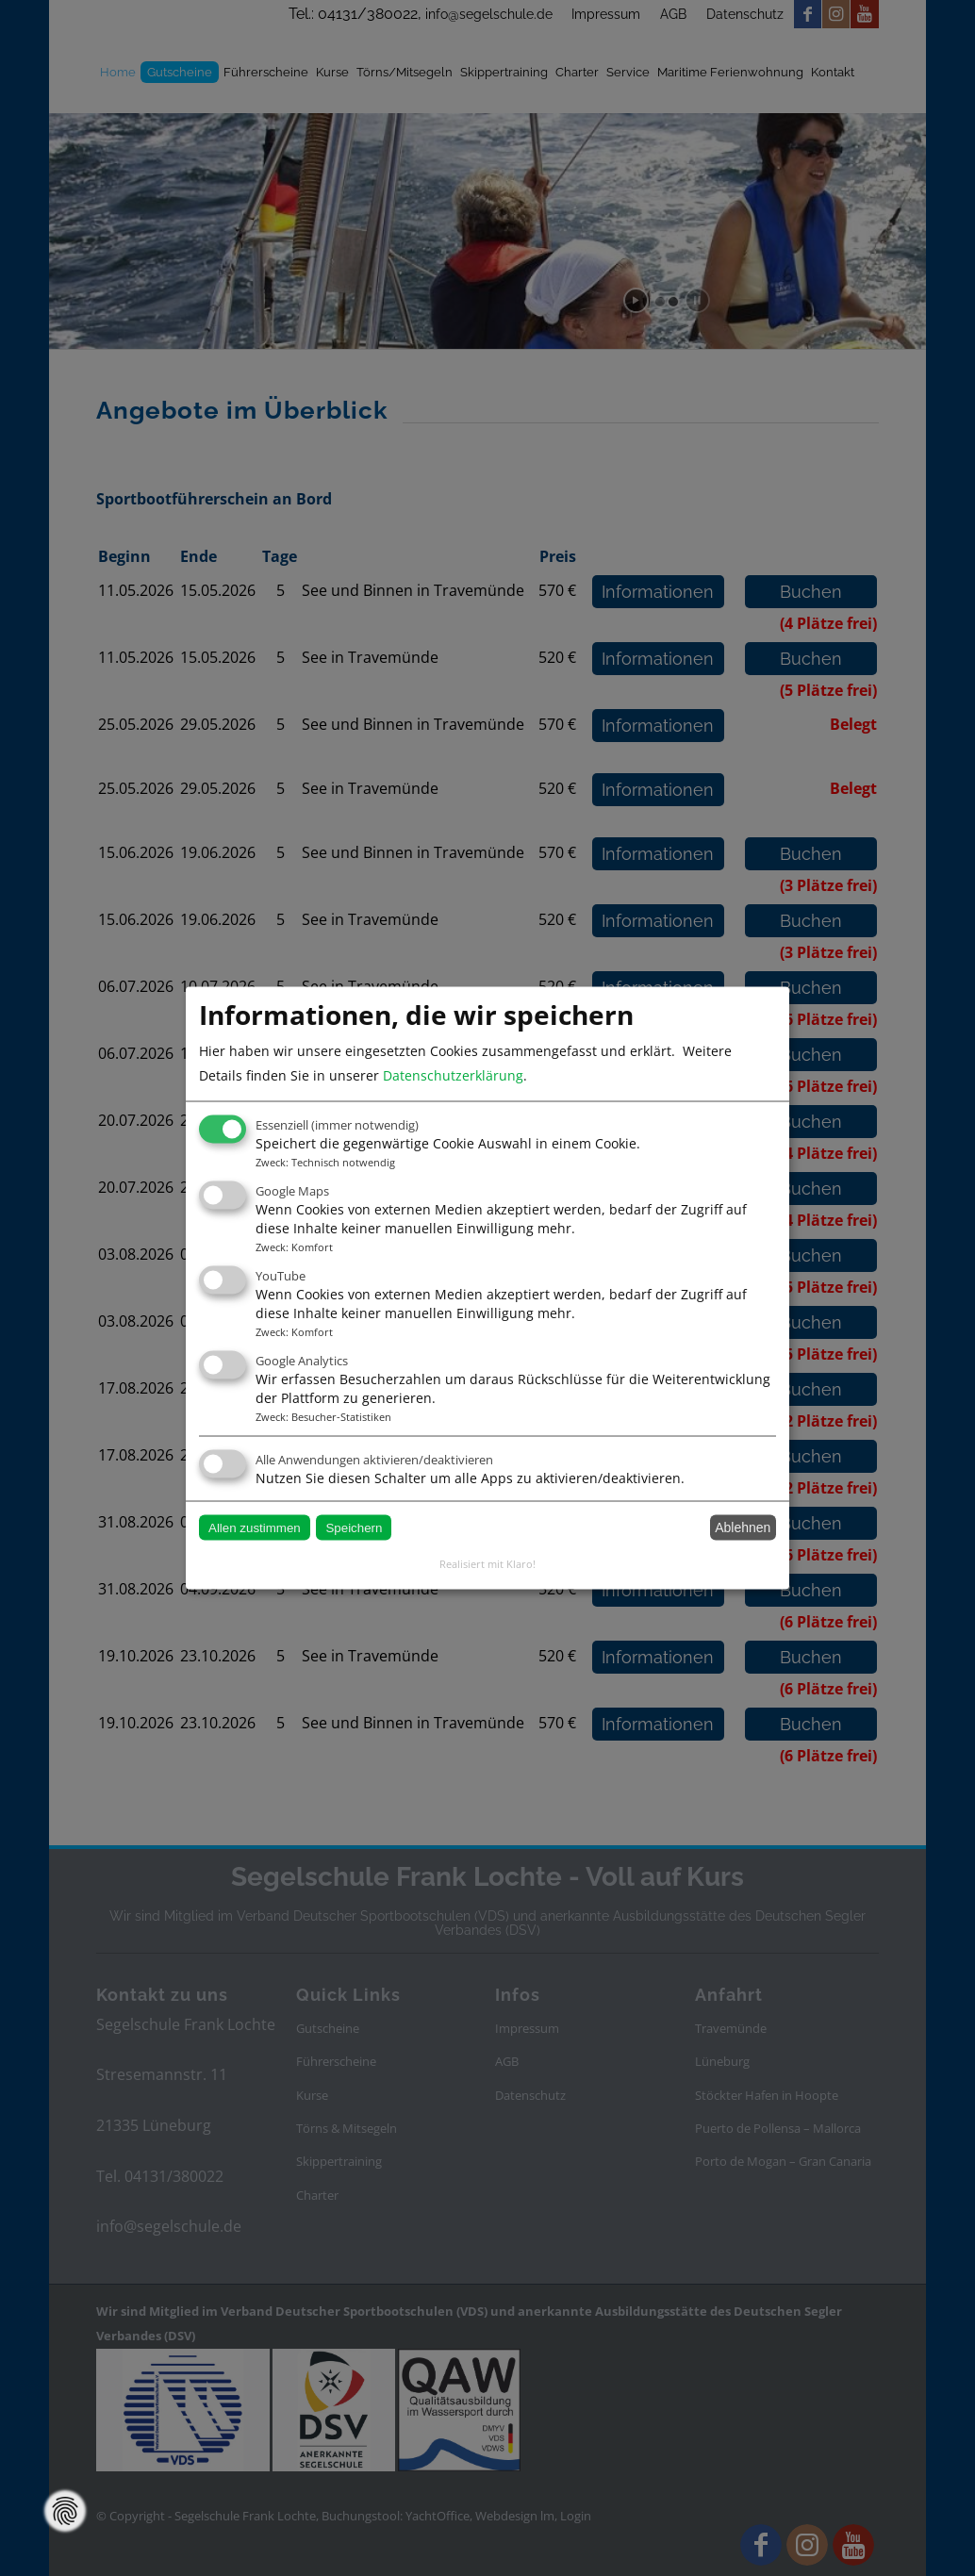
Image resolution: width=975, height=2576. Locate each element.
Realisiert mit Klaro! (487, 1563)
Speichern (353, 1527)
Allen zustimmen (254, 1527)
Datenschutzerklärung (453, 1075)
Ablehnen (742, 1527)
